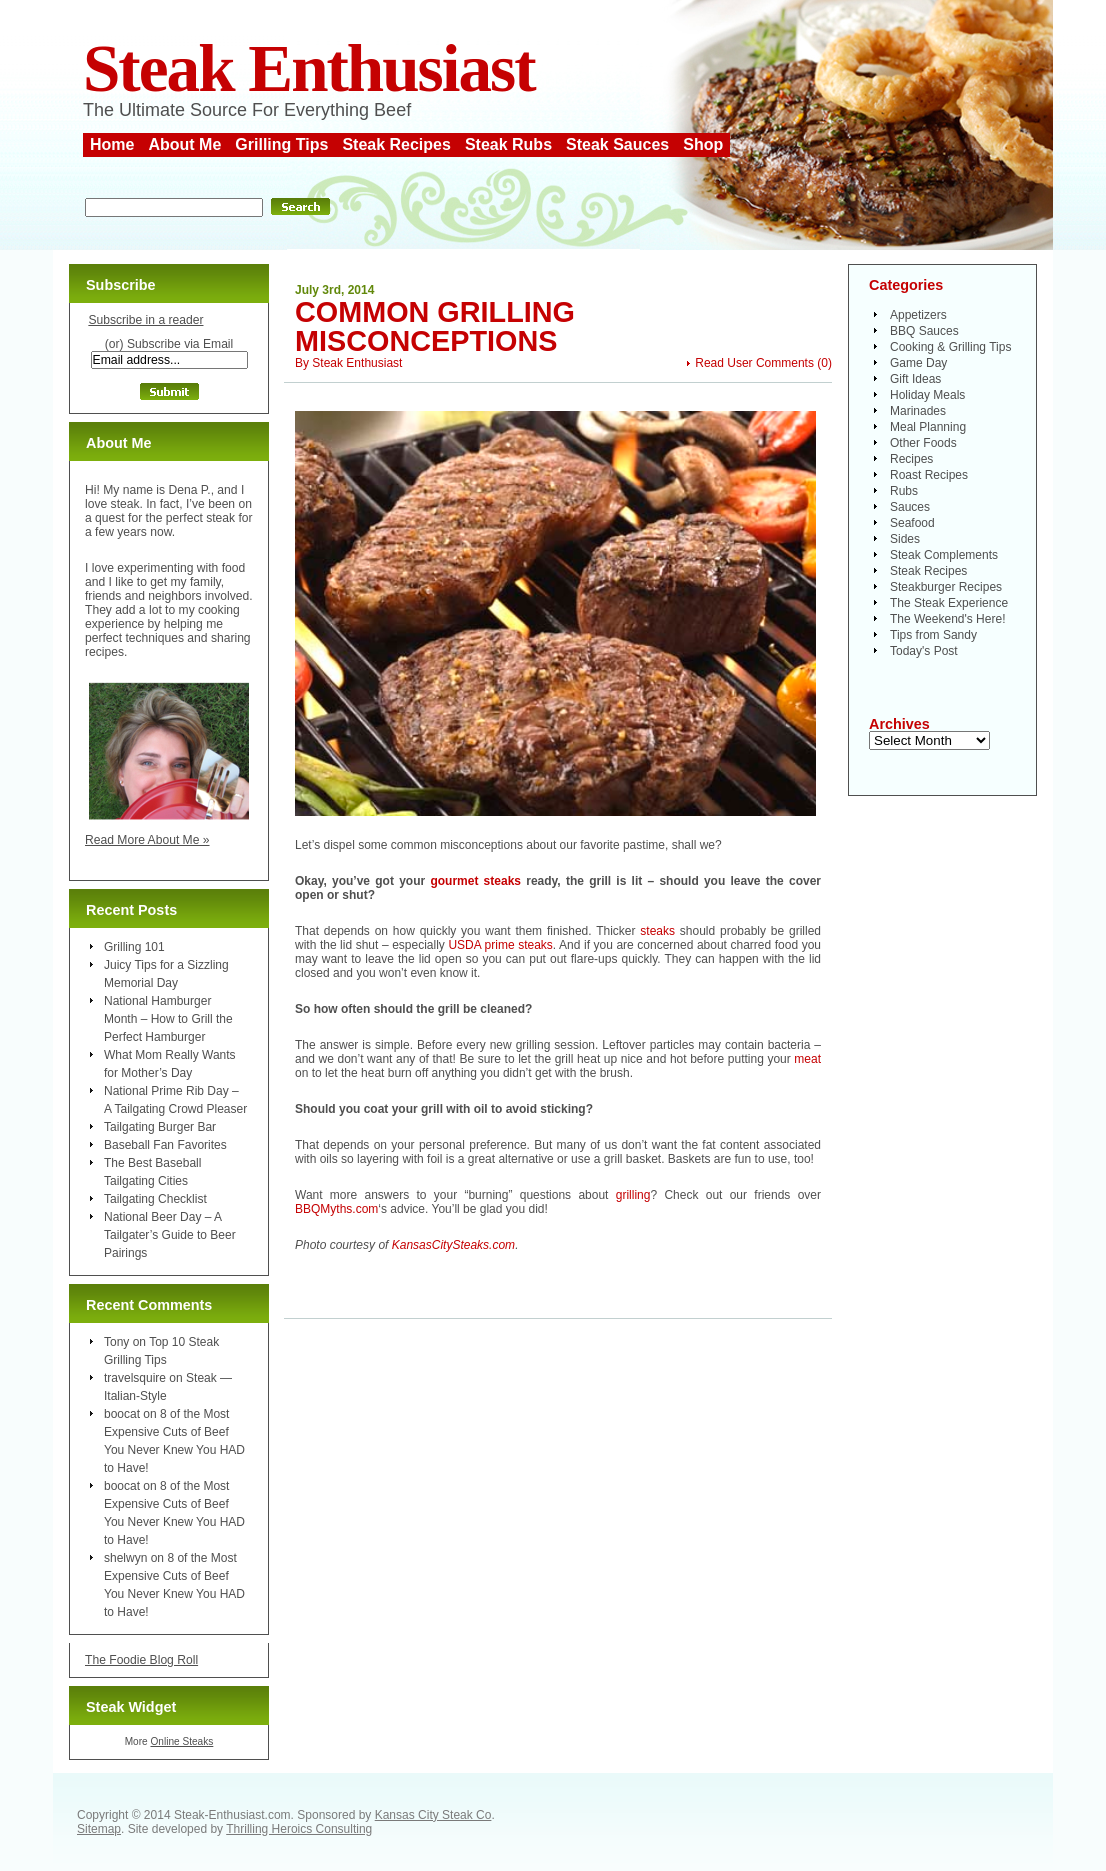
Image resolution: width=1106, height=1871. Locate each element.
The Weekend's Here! (947, 619)
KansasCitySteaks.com (453, 1245)
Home (112, 144)
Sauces (910, 507)
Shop (703, 144)
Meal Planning (928, 427)
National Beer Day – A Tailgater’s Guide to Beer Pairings (170, 1235)
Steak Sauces (617, 144)
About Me (184, 144)
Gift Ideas (915, 379)
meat (807, 1059)
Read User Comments (754, 363)
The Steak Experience (949, 603)
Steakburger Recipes (946, 587)
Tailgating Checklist (155, 1199)
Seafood (912, 523)
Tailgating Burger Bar (160, 1127)
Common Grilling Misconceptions (435, 326)
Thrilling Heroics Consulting (299, 1829)
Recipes (911, 459)
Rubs (904, 491)
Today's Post (924, 651)
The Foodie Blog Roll (141, 1660)
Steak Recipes (396, 144)
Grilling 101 (134, 947)
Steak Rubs (508, 144)
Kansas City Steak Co (433, 1815)
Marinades (918, 411)
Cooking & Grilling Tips (950, 347)
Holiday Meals (927, 395)
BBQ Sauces (924, 331)
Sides (905, 539)
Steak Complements (944, 555)
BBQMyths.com (336, 1209)
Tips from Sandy (933, 635)
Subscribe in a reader (145, 320)
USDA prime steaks (500, 945)
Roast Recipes (929, 475)
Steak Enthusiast (309, 68)
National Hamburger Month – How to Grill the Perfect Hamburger (168, 1019)
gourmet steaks (475, 881)
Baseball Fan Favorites (165, 1145)
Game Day (918, 363)
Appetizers (918, 315)
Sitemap (99, 1829)
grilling (633, 1195)
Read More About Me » (147, 840)
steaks (657, 931)
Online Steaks (181, 1741)
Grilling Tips (281, 144)
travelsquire (135, 1378)
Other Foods (923, 443)
